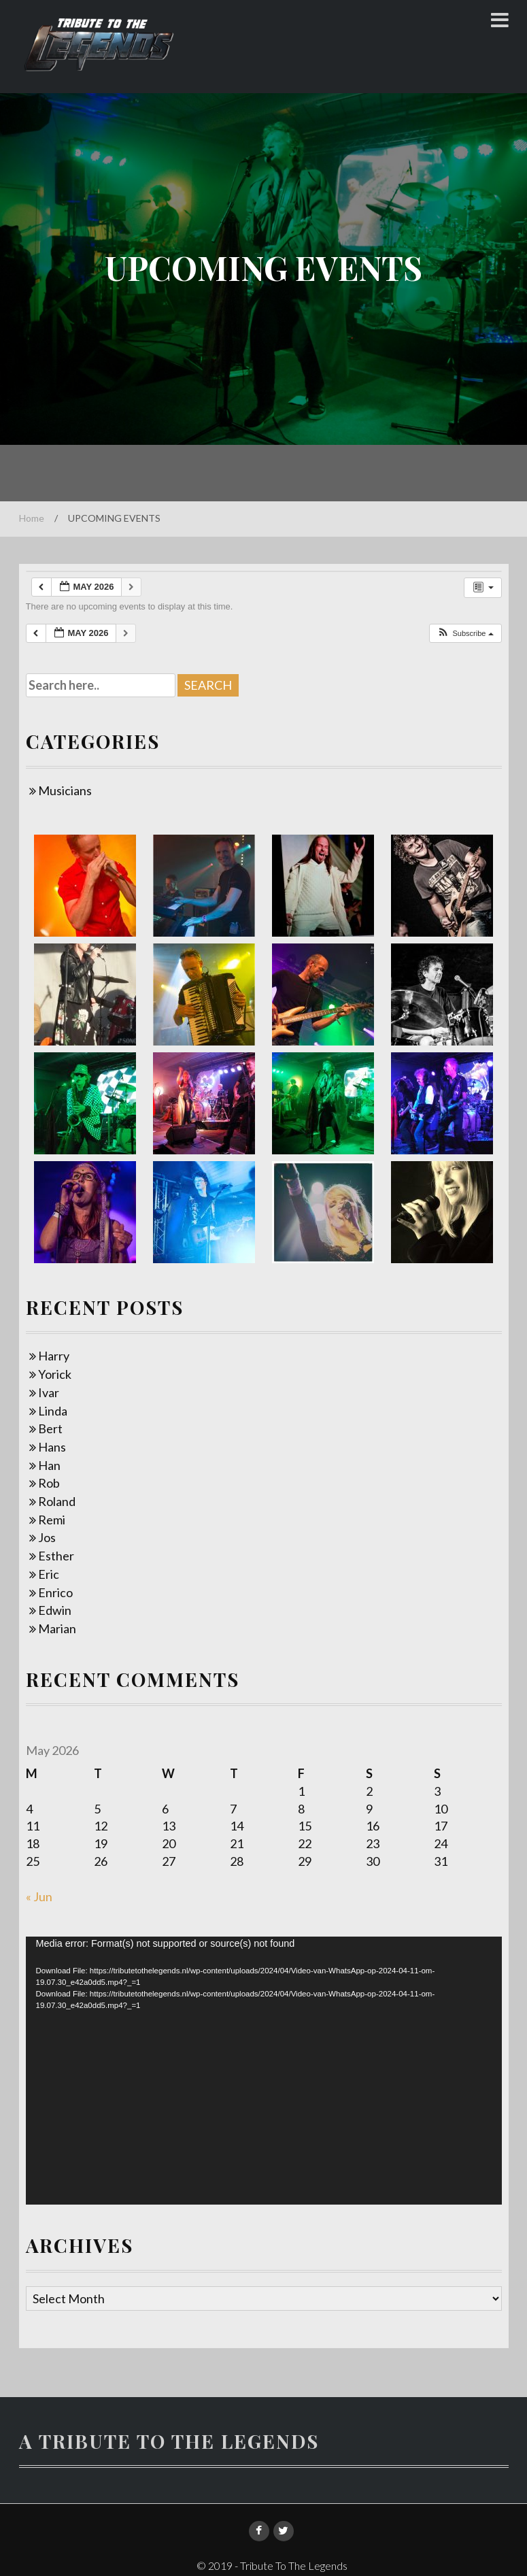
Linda (52, 1410)
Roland (56, 1501)
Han (49, 1465)
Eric (48, 1574)
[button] (465, 633)
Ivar (48, 1392)
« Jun (39, 1896)
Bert (50, 1428)
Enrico (55, 1592)
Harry (53, 1355)
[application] (264, 2071)
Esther (56, 1555)
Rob (49, 1482)
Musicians (65, 790)
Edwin (54, 1610)
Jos (47, 1537)
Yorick (54, 1374)
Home (31, 518)
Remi (51, 1519)
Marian (57, 1628)
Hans (52, 1446)
